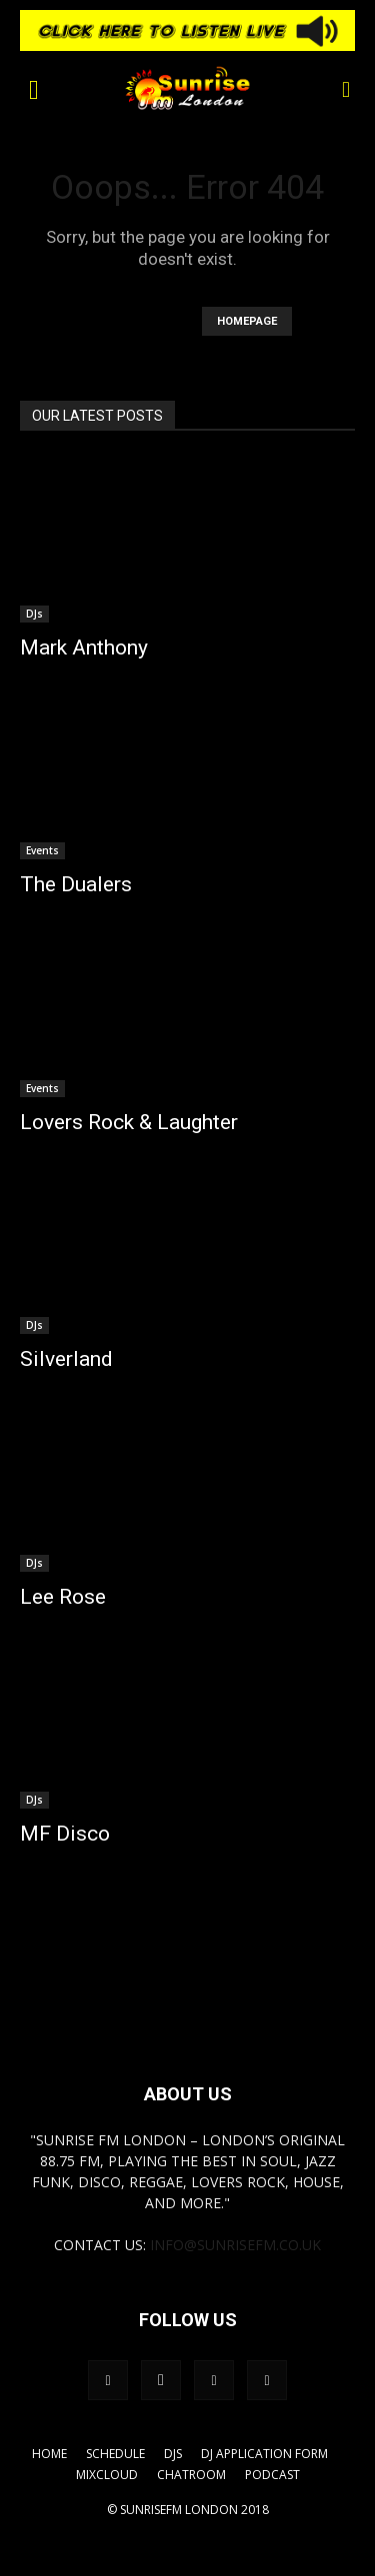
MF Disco (65, 1834)
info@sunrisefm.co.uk (235, 2244)
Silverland (66, 1359)
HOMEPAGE (247, 321)
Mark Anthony (84, 647)
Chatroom (191, 2474)
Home (49, 2453)
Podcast (272, 2474)
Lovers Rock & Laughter (129, 1122)
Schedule (115, 2453)
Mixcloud (107, 2474)
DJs (34, 614)
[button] (34, 88)
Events (42, 850)
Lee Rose (63, 1597)
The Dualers (76, 884)
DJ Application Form (264, 2453)
